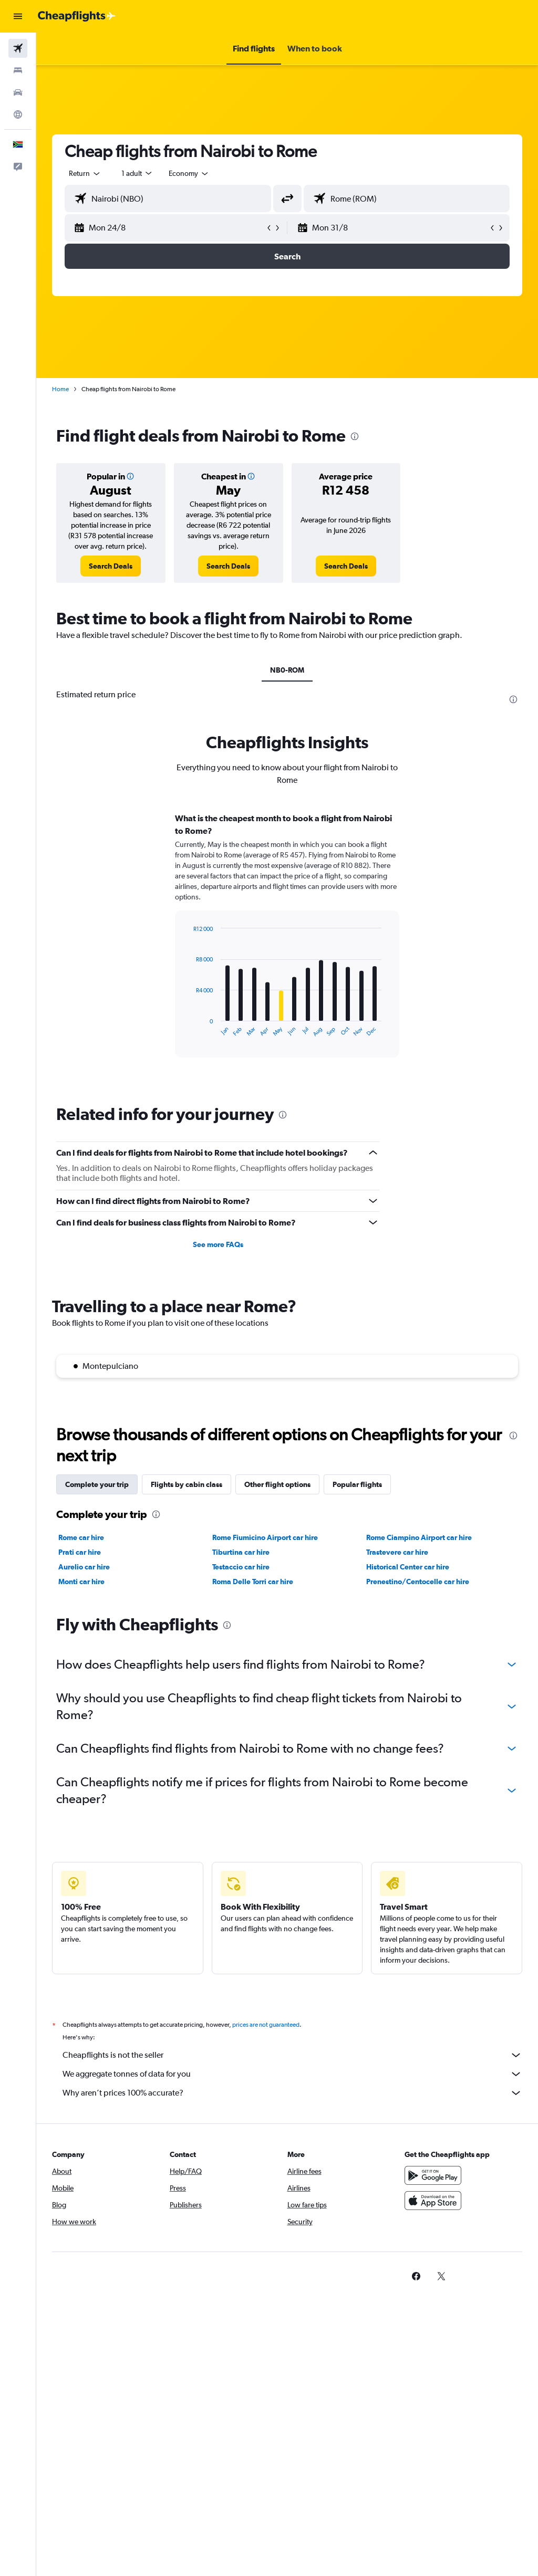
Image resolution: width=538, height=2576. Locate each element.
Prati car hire (79, 1552)
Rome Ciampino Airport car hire (419, 1537)
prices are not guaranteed (265, 2024)
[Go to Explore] (18, 114)
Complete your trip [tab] (97, 1484)
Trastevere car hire (397, 1552)
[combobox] (189, 173)
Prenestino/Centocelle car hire (417, 1581)
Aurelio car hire (84, 1567)
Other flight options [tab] (277, 1484)
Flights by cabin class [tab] (186, 1484)
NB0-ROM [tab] (287, 670)
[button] (17, 16)
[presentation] (354, 436)
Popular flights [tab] (357, 1484)
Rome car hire (81, 1537)
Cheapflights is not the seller (292, 2055)
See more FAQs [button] (218, 1244)
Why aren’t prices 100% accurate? (292, 2093)
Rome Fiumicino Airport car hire (265, 1537)
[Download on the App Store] (433, 2200)
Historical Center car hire (407, 1567)
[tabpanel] (287, 945)
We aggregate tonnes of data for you (292, 2074)
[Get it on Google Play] (433, 2175)
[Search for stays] (18, 70)
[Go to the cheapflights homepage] (77, 16)
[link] (110, 566)
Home (60, 389)
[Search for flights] (18, 48)
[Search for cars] (18, 92)
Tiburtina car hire (241, 1552)
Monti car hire (81, 1581)
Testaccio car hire (241, 1567)
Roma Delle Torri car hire (252, 1581)
